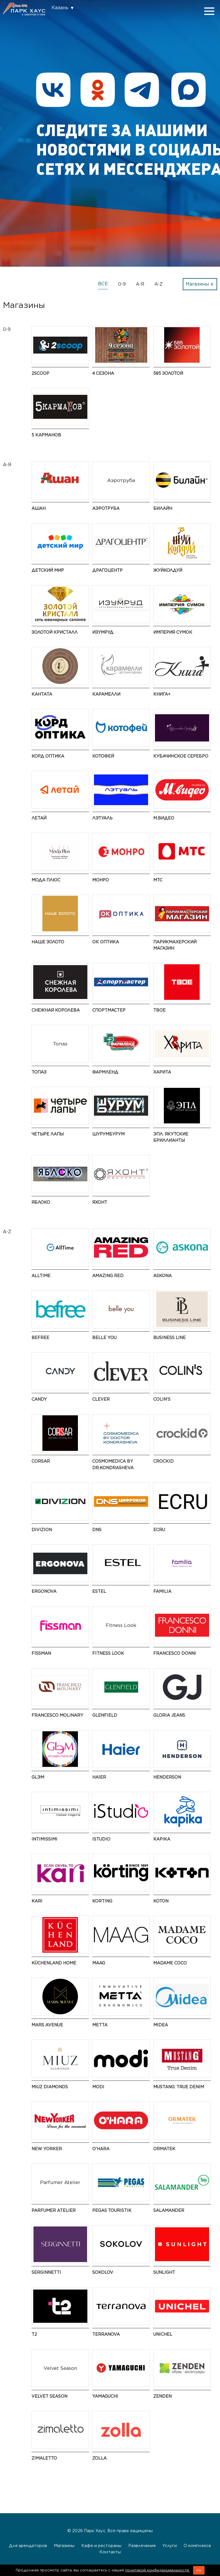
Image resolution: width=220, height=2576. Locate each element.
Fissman (41, 1653)
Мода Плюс (46, 879)
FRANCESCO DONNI (174, 1653)
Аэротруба (105, 508)
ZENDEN (162, 2396)
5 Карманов (46, 434)
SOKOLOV (102, 2272)
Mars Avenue (47, 2024)
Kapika (161, 1839)
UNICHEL (162, 2334)
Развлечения (142, 2545)
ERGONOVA (44, 1591)
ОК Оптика (105, 941)
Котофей (103, 756)
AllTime (41, 1275)
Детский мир (48, 570)
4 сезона (103, 373)
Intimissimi (44, 1839)
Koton (160, 1900)
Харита (162, 1072)
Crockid (163, 1461)
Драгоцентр (107, 570)
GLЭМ (38, 1777)
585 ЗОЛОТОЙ (168, 373)
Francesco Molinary (57, 1715)
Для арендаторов (28, 2545)
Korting (102, 1900)
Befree (40, 1337)
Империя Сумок (172, 632)
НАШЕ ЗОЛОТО (48, 941)
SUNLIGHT (164, 2272)
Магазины (64, 2545)
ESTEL (99, 1591)
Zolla (99, 2458)
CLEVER (101, 1399)
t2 (34, 2334)
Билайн (162, 508)
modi (98, 2086)
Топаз (39, 1072)
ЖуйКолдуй (167, 570)
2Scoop (40, 373)
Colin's (161, 1399)
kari (37, 1900)
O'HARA (100, 2148)
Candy (39, 1399)
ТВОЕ (159, 1010)
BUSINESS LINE (169, 1337)
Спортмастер (108, 1010)
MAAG (98, 1962)
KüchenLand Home (54, 1962)
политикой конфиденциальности (157, 2570)
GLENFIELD (104, 1715)
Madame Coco (170, 1962)
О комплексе (197, 2545)
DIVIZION (42, 1529)
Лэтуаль (102, 817)
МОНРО (100, 879)
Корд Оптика (48, 756)
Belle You (104, 1337)
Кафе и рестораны (101, 2545)
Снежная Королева (56, 1010)
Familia (162, 1591)
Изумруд (102, 632)
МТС (157, 879)
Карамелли (106, 694)
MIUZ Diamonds (50, 2086)
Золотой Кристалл (55, 632)
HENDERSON (167, 1777)
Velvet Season (49, 2396)
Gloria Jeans (169, 1715)
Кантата (42, 694)
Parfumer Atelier (54, 2210)
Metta (99, 2024)
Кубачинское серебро (180, 756)
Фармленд (105, 1072)
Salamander (168, 2210)
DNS (96, 1529)
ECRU (159, 1529)
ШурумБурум (108, 1133)
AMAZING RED (107, 1275)
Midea (160, 2024)
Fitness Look (108, 1653)
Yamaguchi (105, 2396)
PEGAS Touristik (111, 2210)
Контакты (110, 2551)
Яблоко (41, 1202)
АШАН (39, 508)
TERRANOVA (106, 2334)
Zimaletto (44, 2458)
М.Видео (163, 817)
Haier (99, 1777)
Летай (39, 817)
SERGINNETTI (46, 2272)
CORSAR (41, 1461)
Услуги (169, 2545)
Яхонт (99, 1202)
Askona (162, 1275)
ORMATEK (164, 2148)
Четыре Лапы (48, 1133)
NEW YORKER (47, 2148)
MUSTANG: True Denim (178, 2086)
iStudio (101, 1839)
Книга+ (161, 694)
